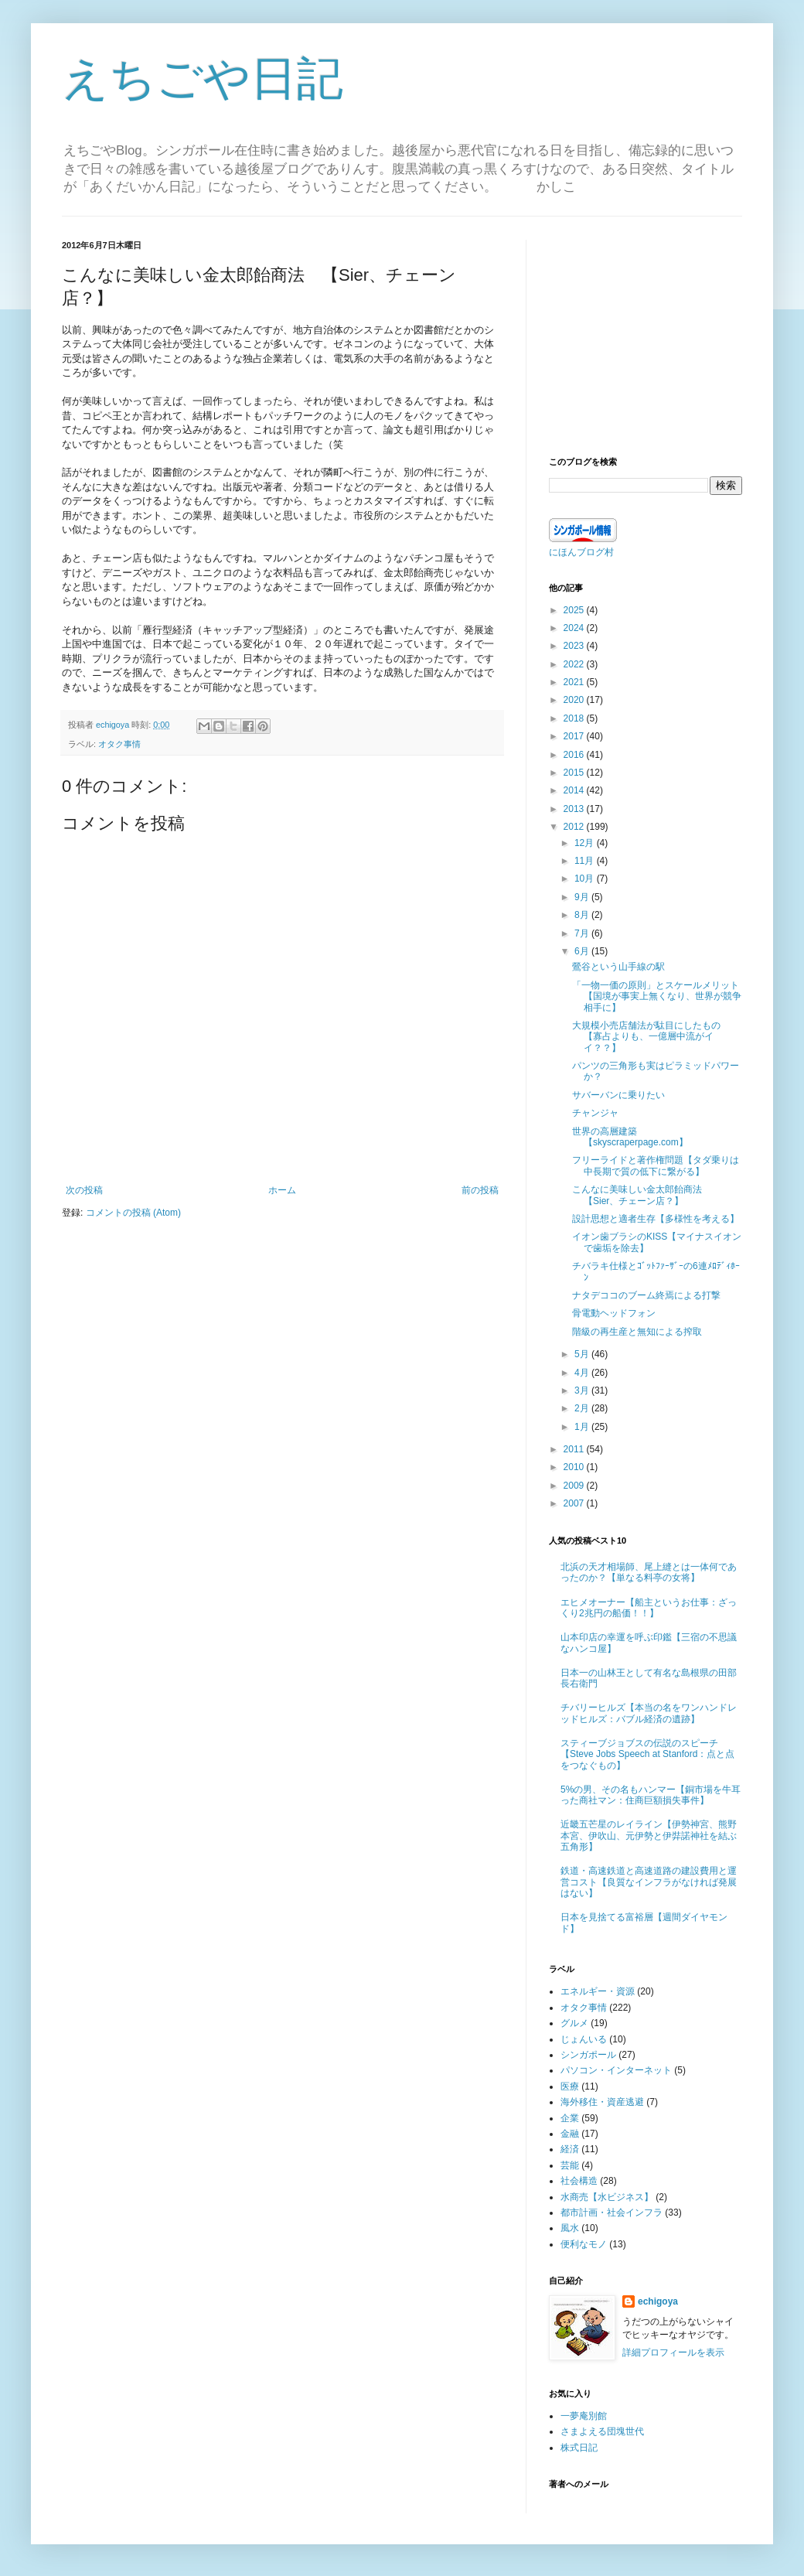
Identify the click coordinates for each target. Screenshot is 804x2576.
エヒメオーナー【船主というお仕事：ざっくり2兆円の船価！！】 (648, 1608)
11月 (585, 860)
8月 (582, 914)
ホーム (282, 1190)
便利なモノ (583, 2244)
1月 (582, 1426)
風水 (569, 2228)
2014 (575, 790)
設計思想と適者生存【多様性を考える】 (655, 1218)
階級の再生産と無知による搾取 (637, 1331)
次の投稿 (84, 1190)
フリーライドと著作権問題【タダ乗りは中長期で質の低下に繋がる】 (655, 1165)
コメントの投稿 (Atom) (133, 1212)
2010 (575, 1467)
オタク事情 (119, 744)
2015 (575, 772)
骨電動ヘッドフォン (614, 1313)
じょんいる (583, 2039)
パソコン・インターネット (616, 2070)
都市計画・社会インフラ (611, 2212)
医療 (569, 2086)
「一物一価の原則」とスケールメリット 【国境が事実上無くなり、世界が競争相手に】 (660, 996)
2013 (575, 809)
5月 (582, 1354)
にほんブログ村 (581, 552)
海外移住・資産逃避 (602, 2102)
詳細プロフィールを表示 (673, 2352)
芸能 (569, 2165)
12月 (585, 843)
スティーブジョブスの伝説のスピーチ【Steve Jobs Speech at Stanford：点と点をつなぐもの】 (647, 1754)
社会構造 (579, 2180)
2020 (575, 699)
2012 (575, 826)
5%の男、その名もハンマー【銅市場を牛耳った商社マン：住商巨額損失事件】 (650, 1795)
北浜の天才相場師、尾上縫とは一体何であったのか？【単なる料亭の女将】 (648, 1572)
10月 (585, 878)
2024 (575, 628)
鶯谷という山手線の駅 (618, 966)
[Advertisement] (645, 336)
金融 (569, 2133)
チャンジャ (595, 1112)
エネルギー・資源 (597, 1991)
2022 (575, 664)
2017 (575, 736)
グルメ (574, 2023)
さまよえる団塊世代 (602, 2431)
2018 (575, 718)
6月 (582, 951)
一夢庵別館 (583, 2416)
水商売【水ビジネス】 (606, 2197)
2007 (575, 1503)
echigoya (658, 2301)
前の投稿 (480, 1190)
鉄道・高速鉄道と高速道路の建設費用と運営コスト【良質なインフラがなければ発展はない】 (648, 1882)
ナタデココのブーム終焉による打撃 (646, 1295)
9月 (582, 897)
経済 (569, 2149)
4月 (582, 1372)
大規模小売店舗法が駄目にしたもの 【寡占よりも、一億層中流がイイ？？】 (651, 1036)
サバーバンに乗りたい (618, 1095)
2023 (575, 645)
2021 (575, 682)
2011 (575, 1449)
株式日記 (579, 2447)
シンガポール (588, 2054)
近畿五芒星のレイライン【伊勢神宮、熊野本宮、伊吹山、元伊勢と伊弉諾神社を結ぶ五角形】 (648, 1835)
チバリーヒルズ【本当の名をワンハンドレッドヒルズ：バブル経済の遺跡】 (648, 1713)
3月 (582, 1390)
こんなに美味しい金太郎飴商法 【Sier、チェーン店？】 (641, 1195)
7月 (582, 933)
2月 (582, 1408)
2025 (575, 610)
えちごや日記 (202, 78)
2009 (575, 1485)
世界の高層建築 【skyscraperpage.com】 (630, 1137)
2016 (575, 754)
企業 (569, 2118)
